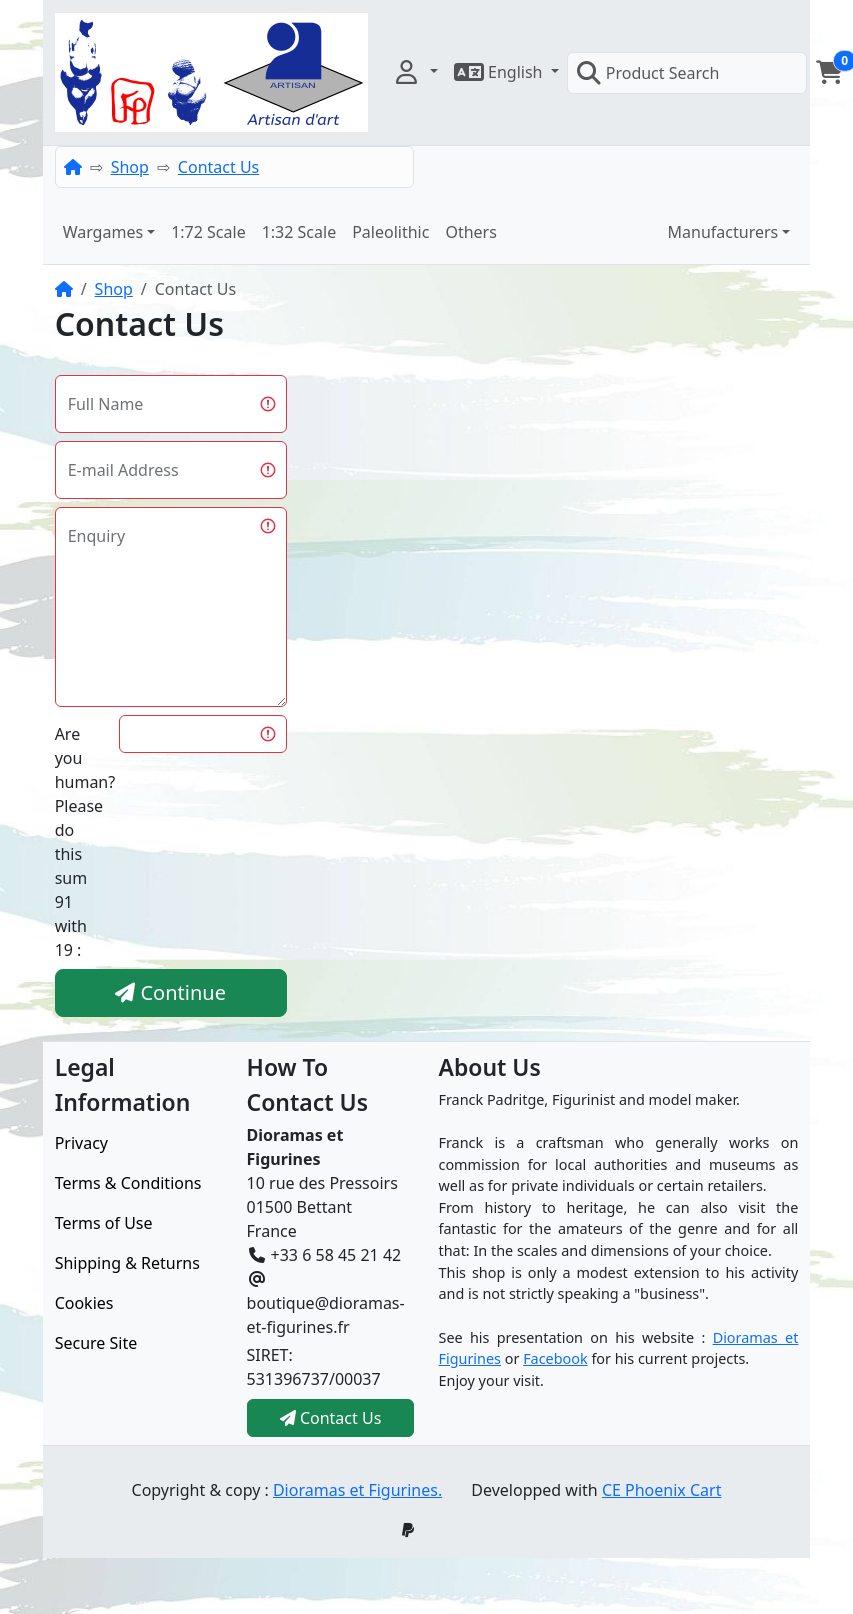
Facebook (555, 1358)
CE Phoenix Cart (662, 1490)
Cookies (84, 1303)
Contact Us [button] (331, 1418)
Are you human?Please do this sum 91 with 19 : (81, 842)
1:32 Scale (299, 232)
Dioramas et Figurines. (357, 1490)
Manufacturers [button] (723, 232)
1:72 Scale (208, 232)
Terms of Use (104, 1223)
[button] (415, 72)
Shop (130, 167)
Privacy (81, 1143)
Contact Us (218, 167)
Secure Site (96, 1343)
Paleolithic (390, 232)
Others (470, 232)
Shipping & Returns (127, 1263)
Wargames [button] (103, 232)
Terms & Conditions (128, 1183)
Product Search (648, 73)
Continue (170, 992)
